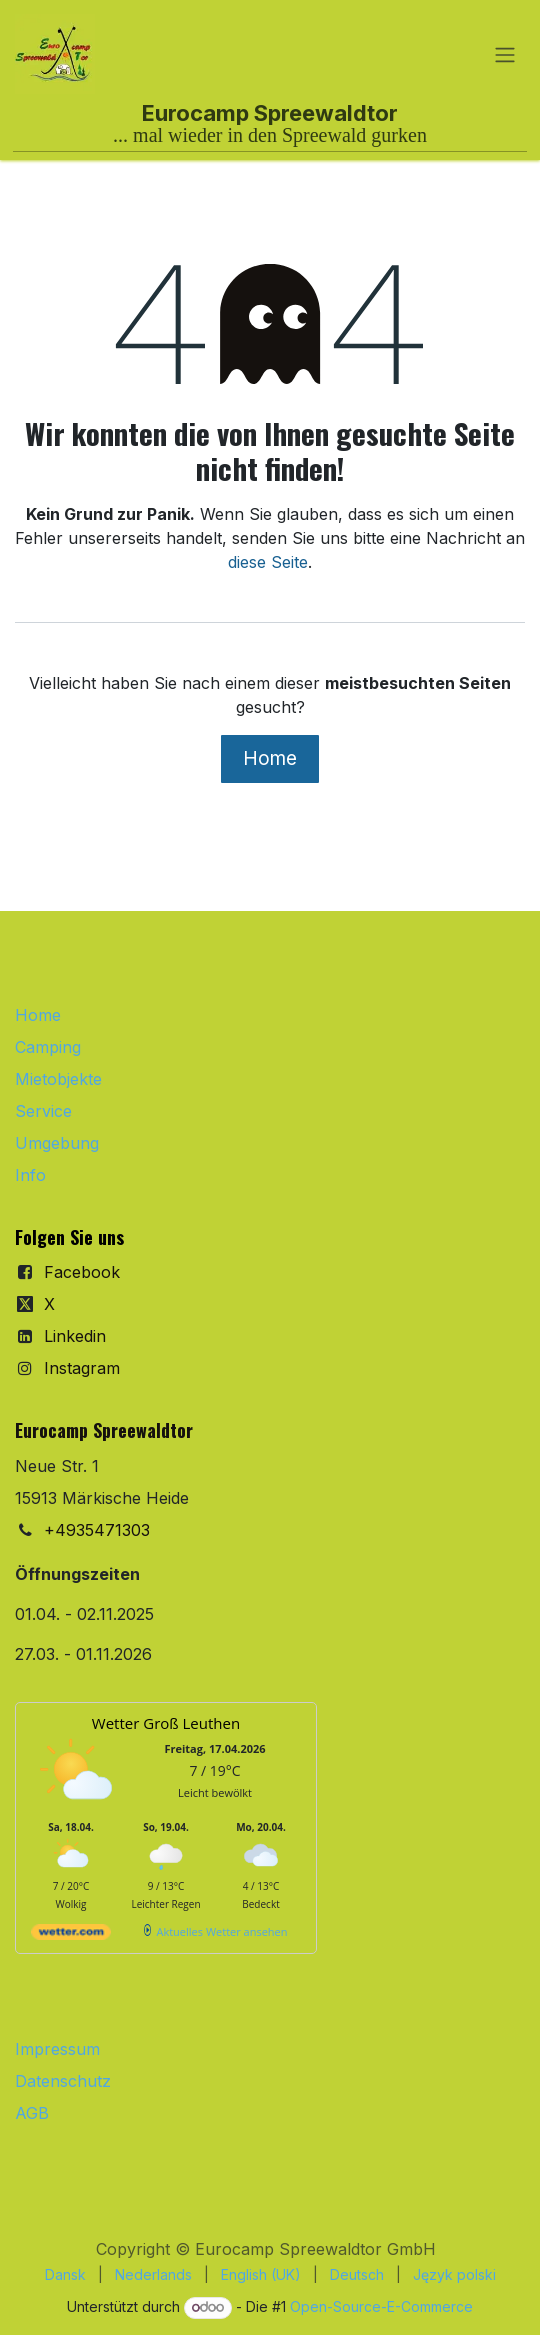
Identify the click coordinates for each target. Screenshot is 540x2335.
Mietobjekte (58, 1079)
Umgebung (57, 1143)
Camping (48, 1047)
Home (270, 758)
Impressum (57, 2049)
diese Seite (268, 562)
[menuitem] (65, 2274)
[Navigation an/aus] (505, 54)
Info (30, 1175)
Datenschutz (63, 2081)
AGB (32, 2113)
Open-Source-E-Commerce (381, 2306)
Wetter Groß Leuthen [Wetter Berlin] (166, 1723)
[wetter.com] (71, 1935)
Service (43, 1111)
